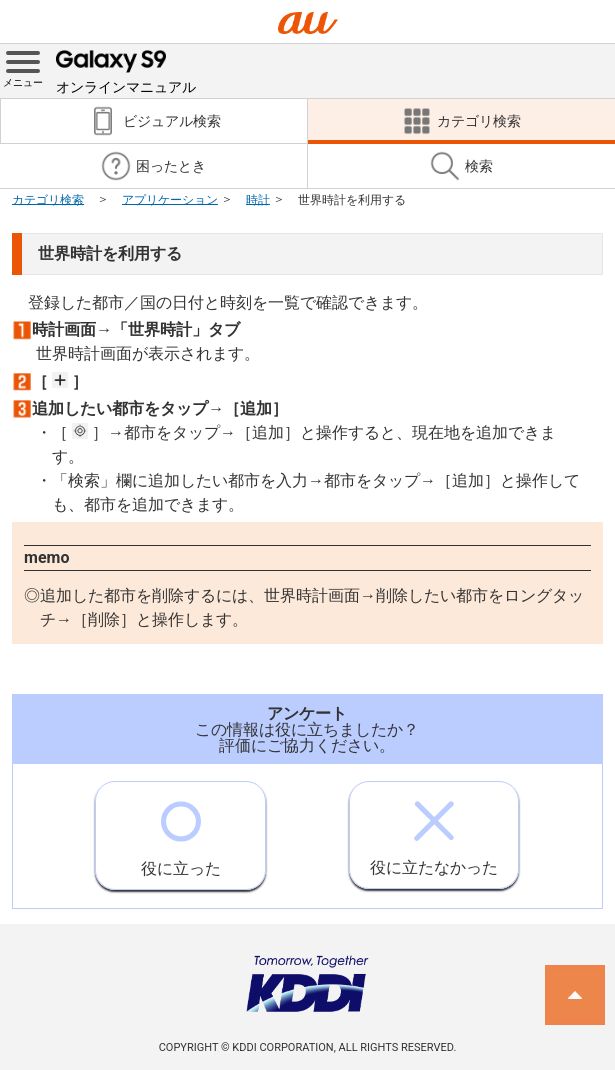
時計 (258, 199)
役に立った (181, 830)
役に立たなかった (434, 829)
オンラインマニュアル (126, 69)
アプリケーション (170, 199)
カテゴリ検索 (48, 199)
